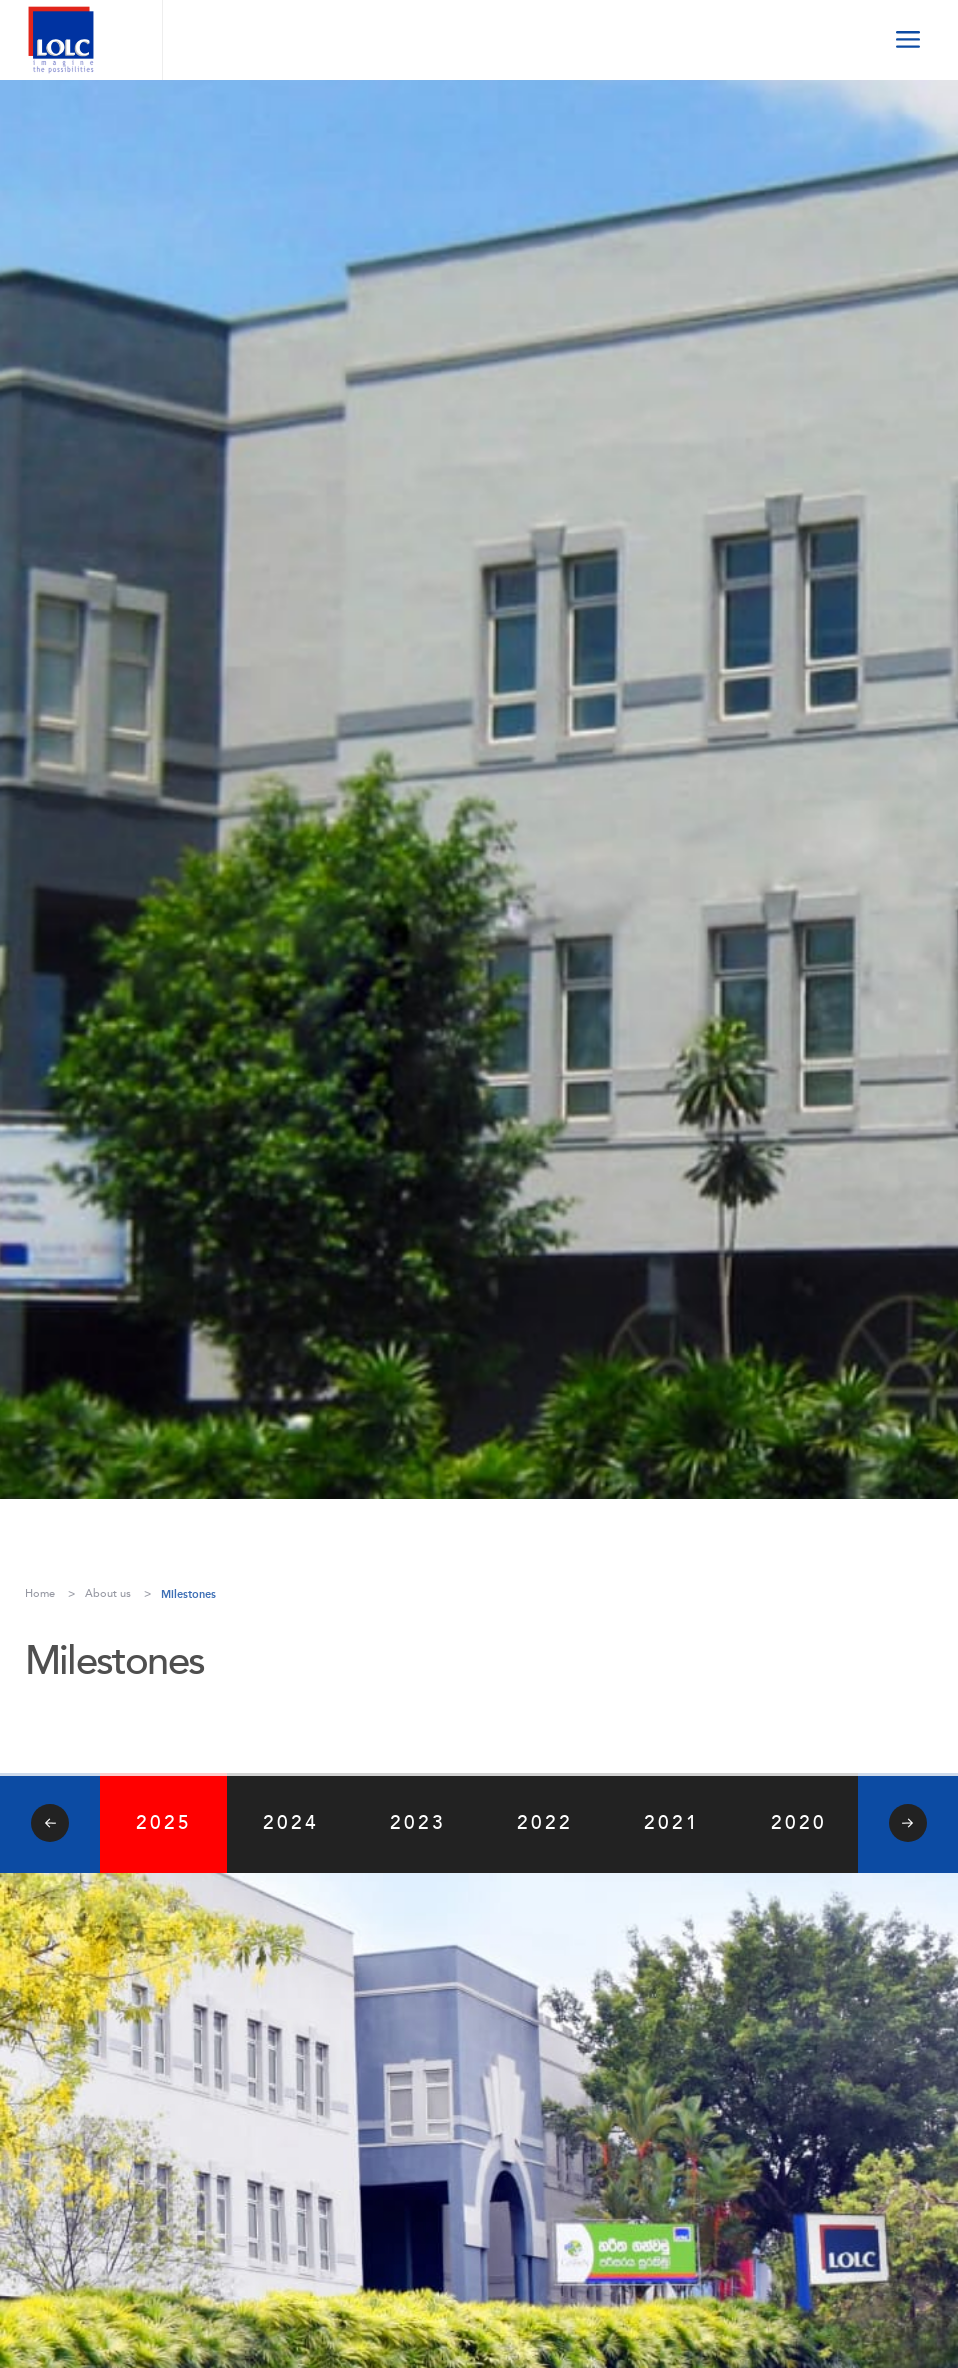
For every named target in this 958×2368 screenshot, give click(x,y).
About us (108, 1593)
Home (40, 1593)
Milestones (188, 1594)
